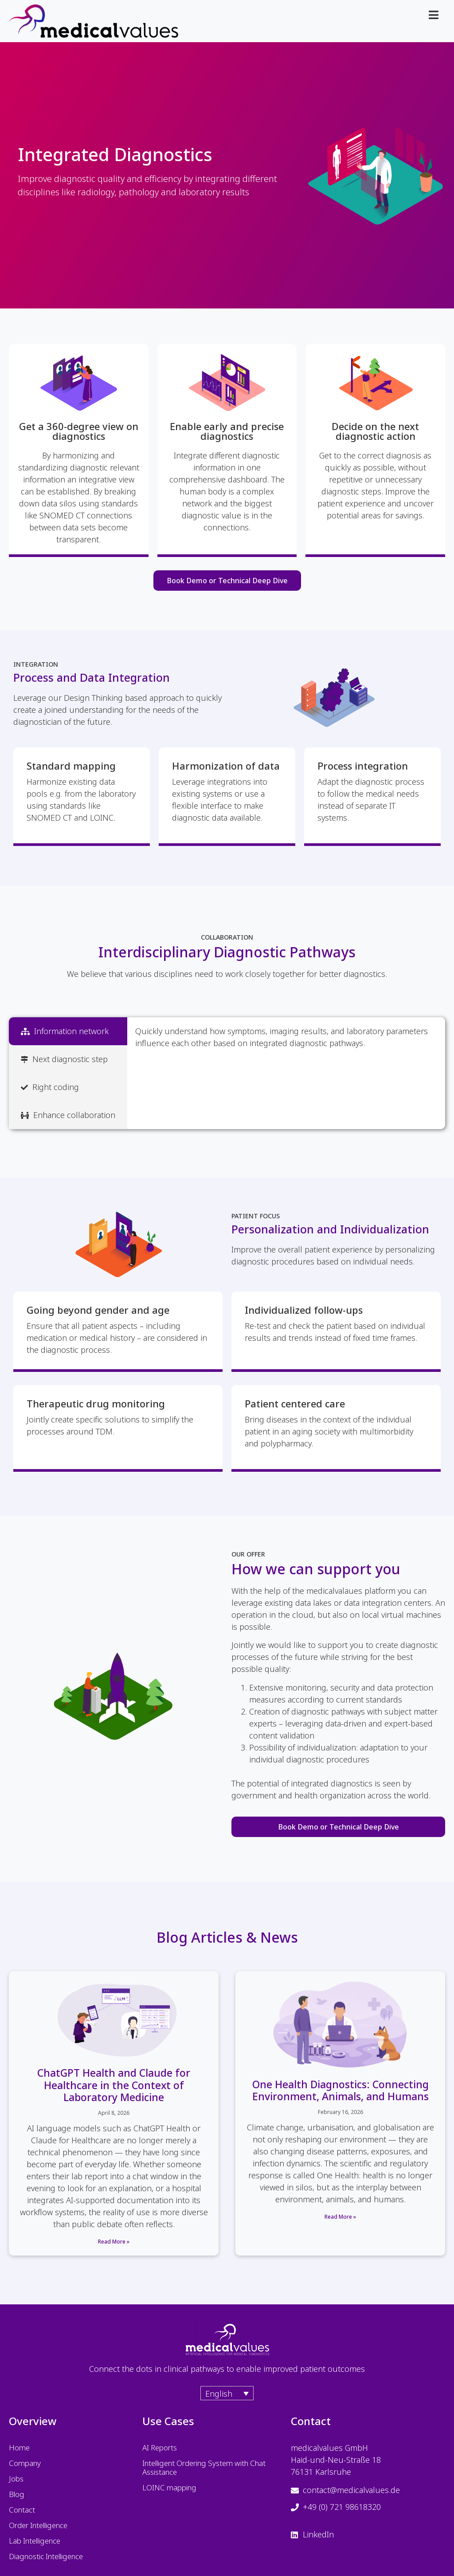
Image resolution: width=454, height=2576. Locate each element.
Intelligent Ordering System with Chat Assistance (204, 2467)
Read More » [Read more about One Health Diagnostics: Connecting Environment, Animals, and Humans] (340, 2216)
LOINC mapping (169, 2487)
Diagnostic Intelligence (46, 2556)
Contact (22, 2510)
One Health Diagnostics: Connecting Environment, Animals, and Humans (340, 2090)
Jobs (16, 2478)
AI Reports (159, 2447)
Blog (16, 2494)
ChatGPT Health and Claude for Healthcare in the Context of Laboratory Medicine (113, 2085)
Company (25, 2463)
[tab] (68, 1031)
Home (19, 2447)
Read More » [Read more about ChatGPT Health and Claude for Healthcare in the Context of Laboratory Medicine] (113, 2241)
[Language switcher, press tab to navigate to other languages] (227, 2393)
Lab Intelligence (34, 2541)
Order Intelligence (38, 2525)
